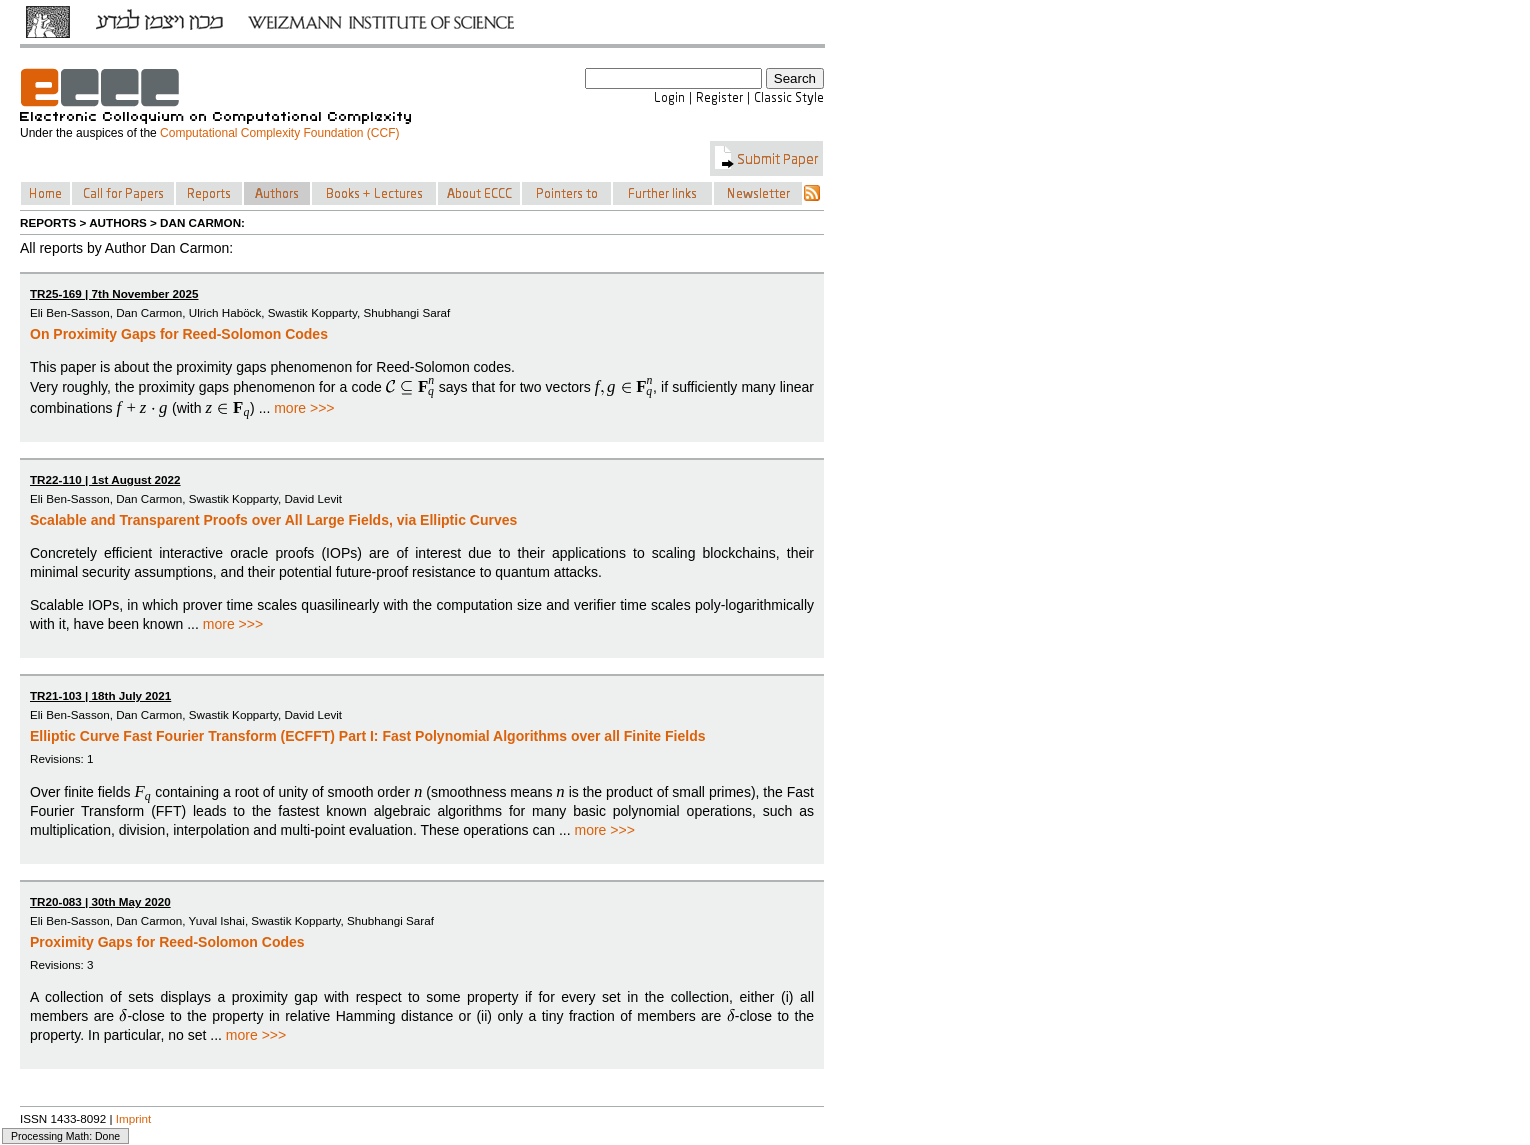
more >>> (304, 408)
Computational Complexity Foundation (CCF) (279, 133)
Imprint (134, 1118)
